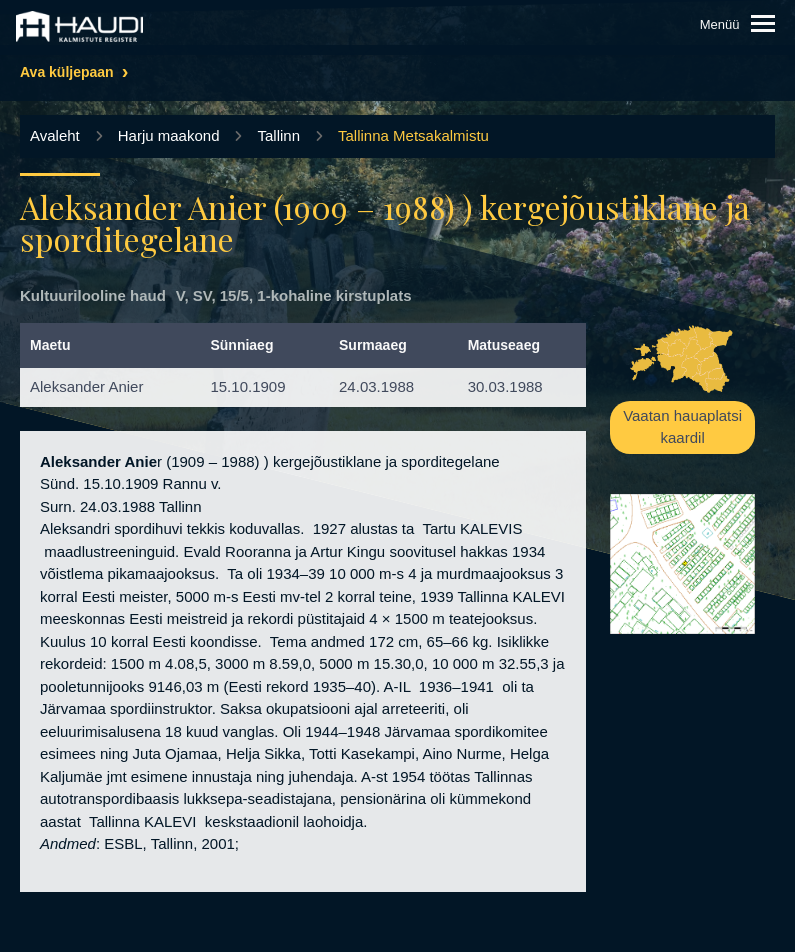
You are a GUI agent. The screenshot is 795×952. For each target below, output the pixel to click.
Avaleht (55, 135)
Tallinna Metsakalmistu (413, 135)
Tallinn (278, 135)
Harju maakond (169, 135)
